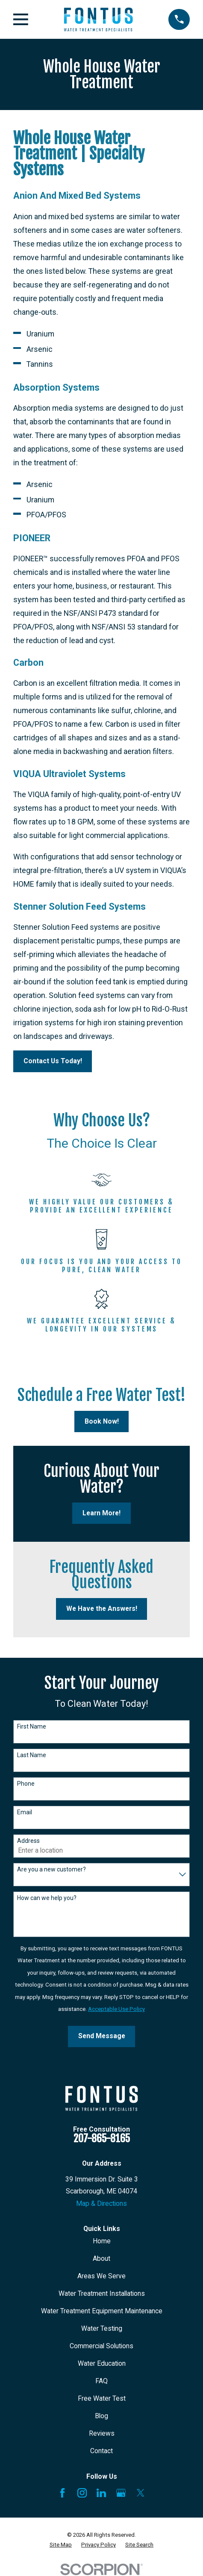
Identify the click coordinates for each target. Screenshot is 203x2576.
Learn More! (101, 1513)
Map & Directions (101, 2203)
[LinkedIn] (101, 2493)
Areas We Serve (101, 2276)
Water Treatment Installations (102, 2293)
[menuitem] (61, 2545)
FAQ (101, 2381)
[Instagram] (82, 2493)
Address (28, 1840)
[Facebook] (62, 2493)
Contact (101, 2451)
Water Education (102, 2363)
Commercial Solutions (101, 2346)
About (101, 2258)
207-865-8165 (102, 2138)
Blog (101, 2416)
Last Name (31, 1755)
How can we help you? (46, 1897)
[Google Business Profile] (121, 2493)
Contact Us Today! (53, 1061)
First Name (31, 1726)
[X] (140, 2493)
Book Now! (102, 1421)
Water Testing (101, 2328)
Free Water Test (102, 2398)
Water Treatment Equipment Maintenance (101, 2311)
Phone (26, 1783)
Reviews (102, 2433)
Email (24, 1812)
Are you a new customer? (51, 1869)
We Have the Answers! (101, 1608)
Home (102, 2241)
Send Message (101, 2036)
